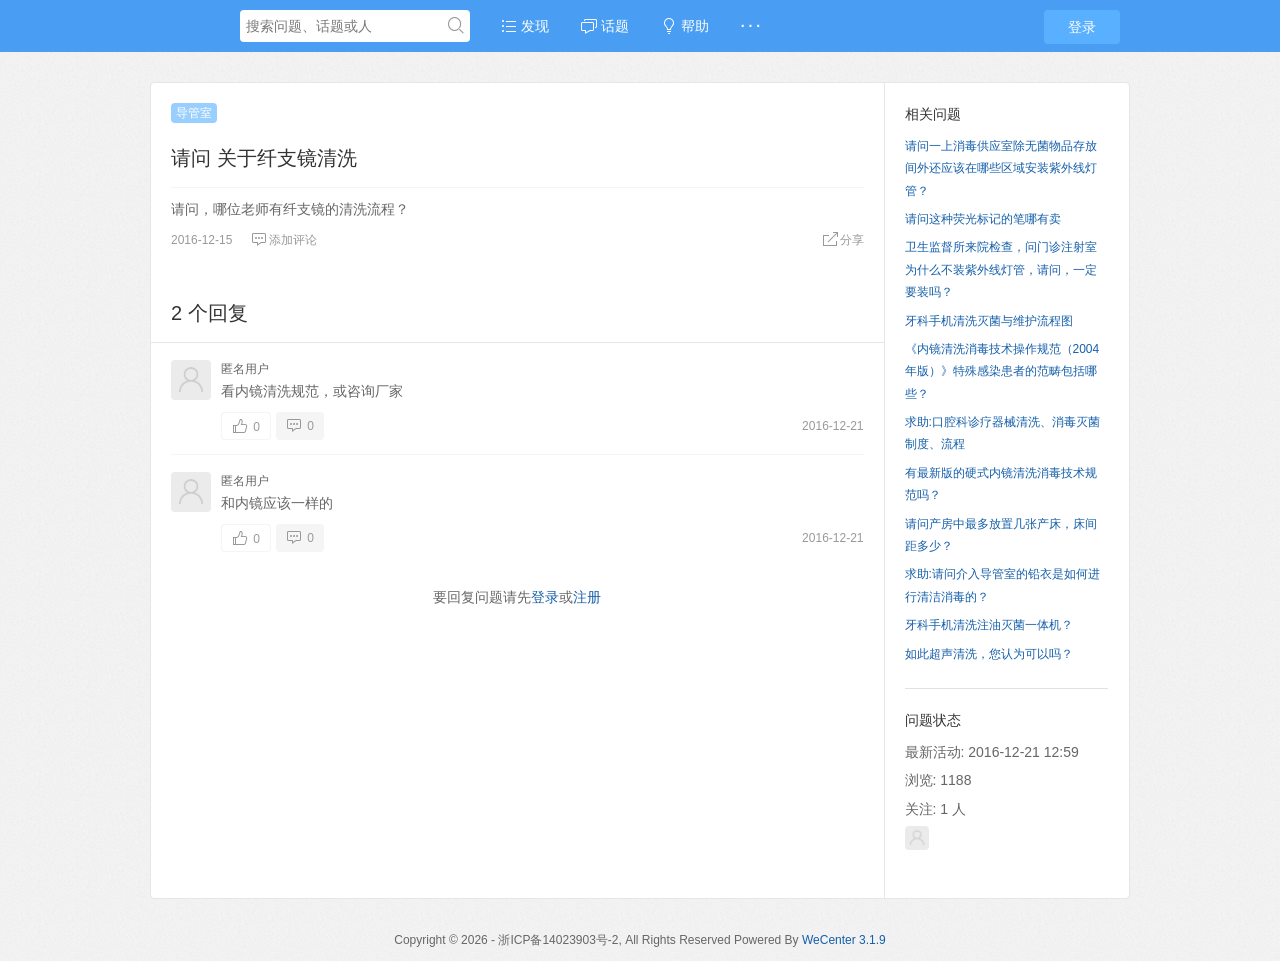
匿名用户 (245, 369)
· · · (750, 26)
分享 (843, 240)
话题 (605, 26)
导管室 (194, 113)
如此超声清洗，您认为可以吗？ (989, 654)
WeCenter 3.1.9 (844, 940)
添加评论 (284, 240)
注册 (587, 597)
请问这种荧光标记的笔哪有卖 (983, 219)
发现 (525, 26)
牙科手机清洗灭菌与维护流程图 (989, 321)
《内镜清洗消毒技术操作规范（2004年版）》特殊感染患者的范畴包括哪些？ (1002, 371)
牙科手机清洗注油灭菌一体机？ (989, 625)
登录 (1082, 27)
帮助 (685, 26)
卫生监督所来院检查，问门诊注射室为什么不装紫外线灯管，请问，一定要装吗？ (1001, 269)
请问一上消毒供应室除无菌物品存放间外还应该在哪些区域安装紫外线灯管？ (1001, 168)
